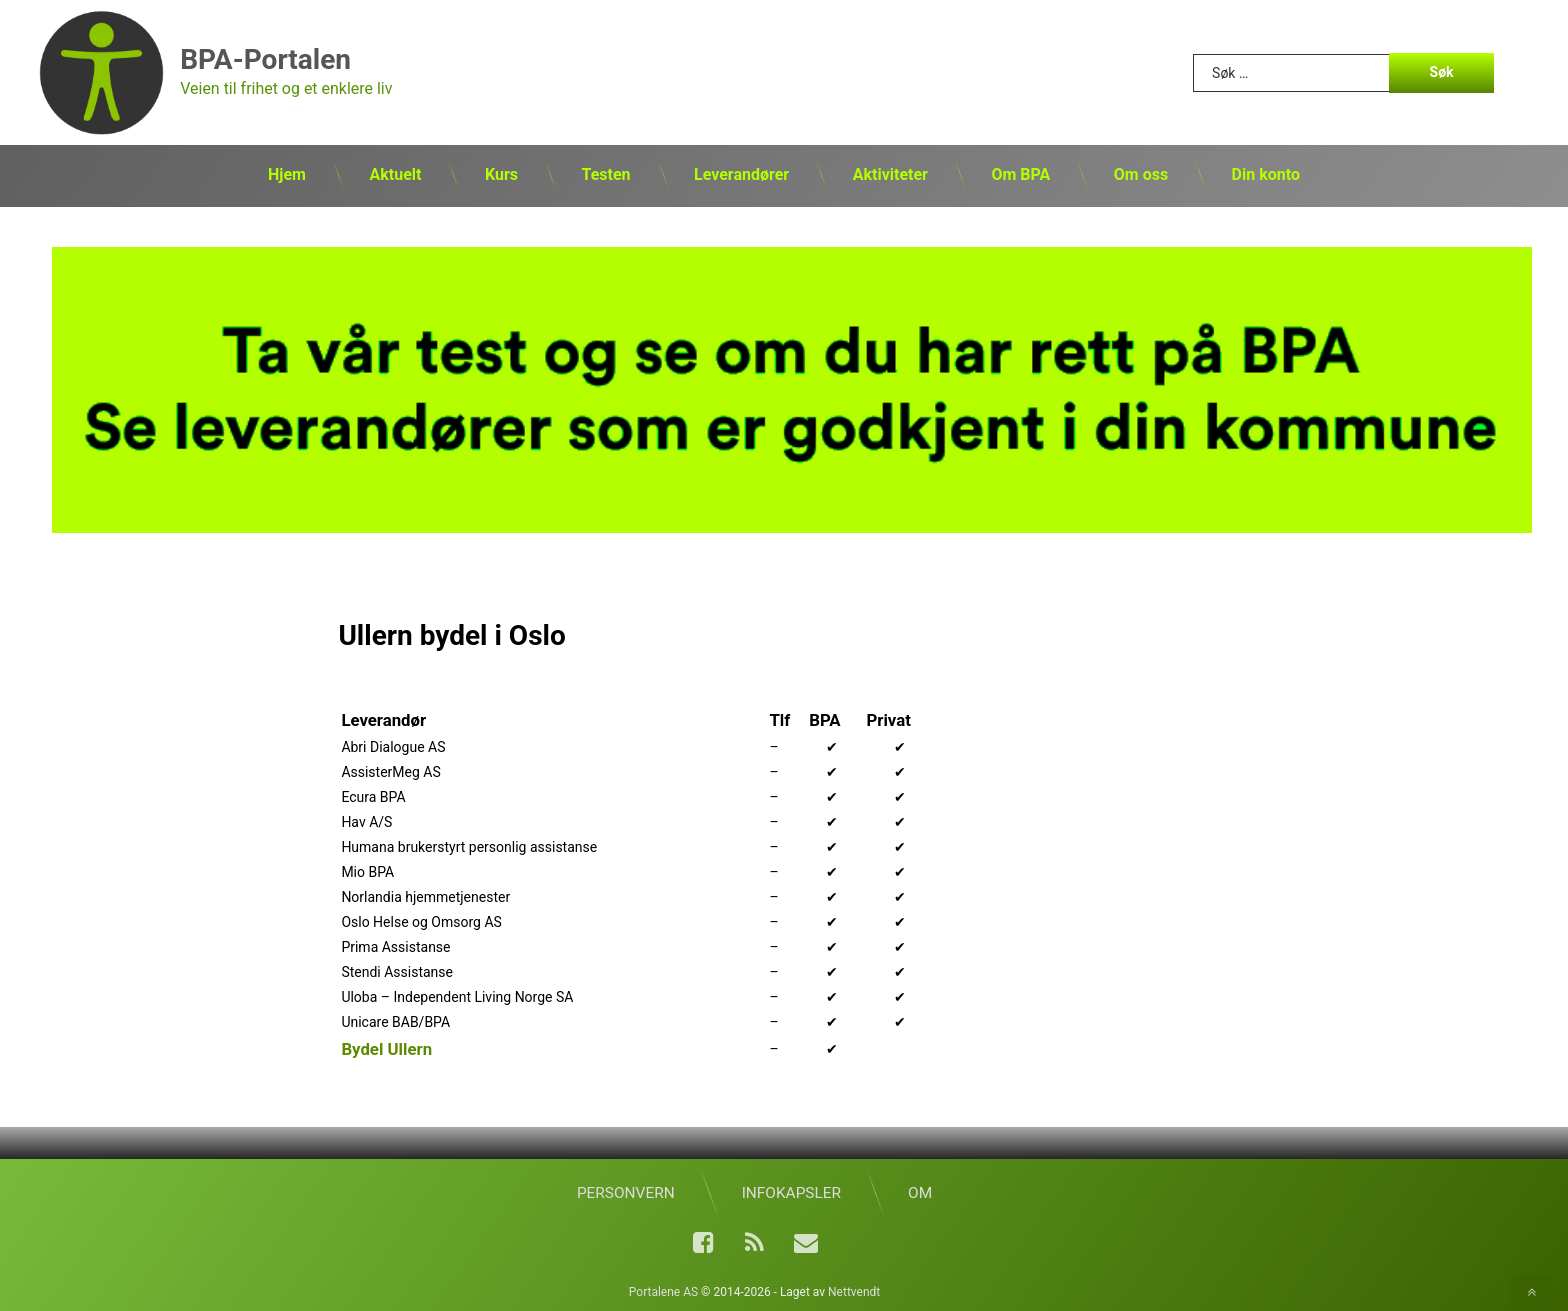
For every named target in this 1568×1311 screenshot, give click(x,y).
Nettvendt (854, 1288)
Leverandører (741, 174)
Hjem (287, 174)
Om (920, 1189)
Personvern (626, 1189)
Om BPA (1020, 174)
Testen (605, 174)
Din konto (1266, 174)
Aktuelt (395, 174)
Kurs (501, 174)
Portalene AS (663, 1288)
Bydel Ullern (386, 1046)
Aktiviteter (890, 174)
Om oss (1141, 174)
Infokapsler (791, 1189)
